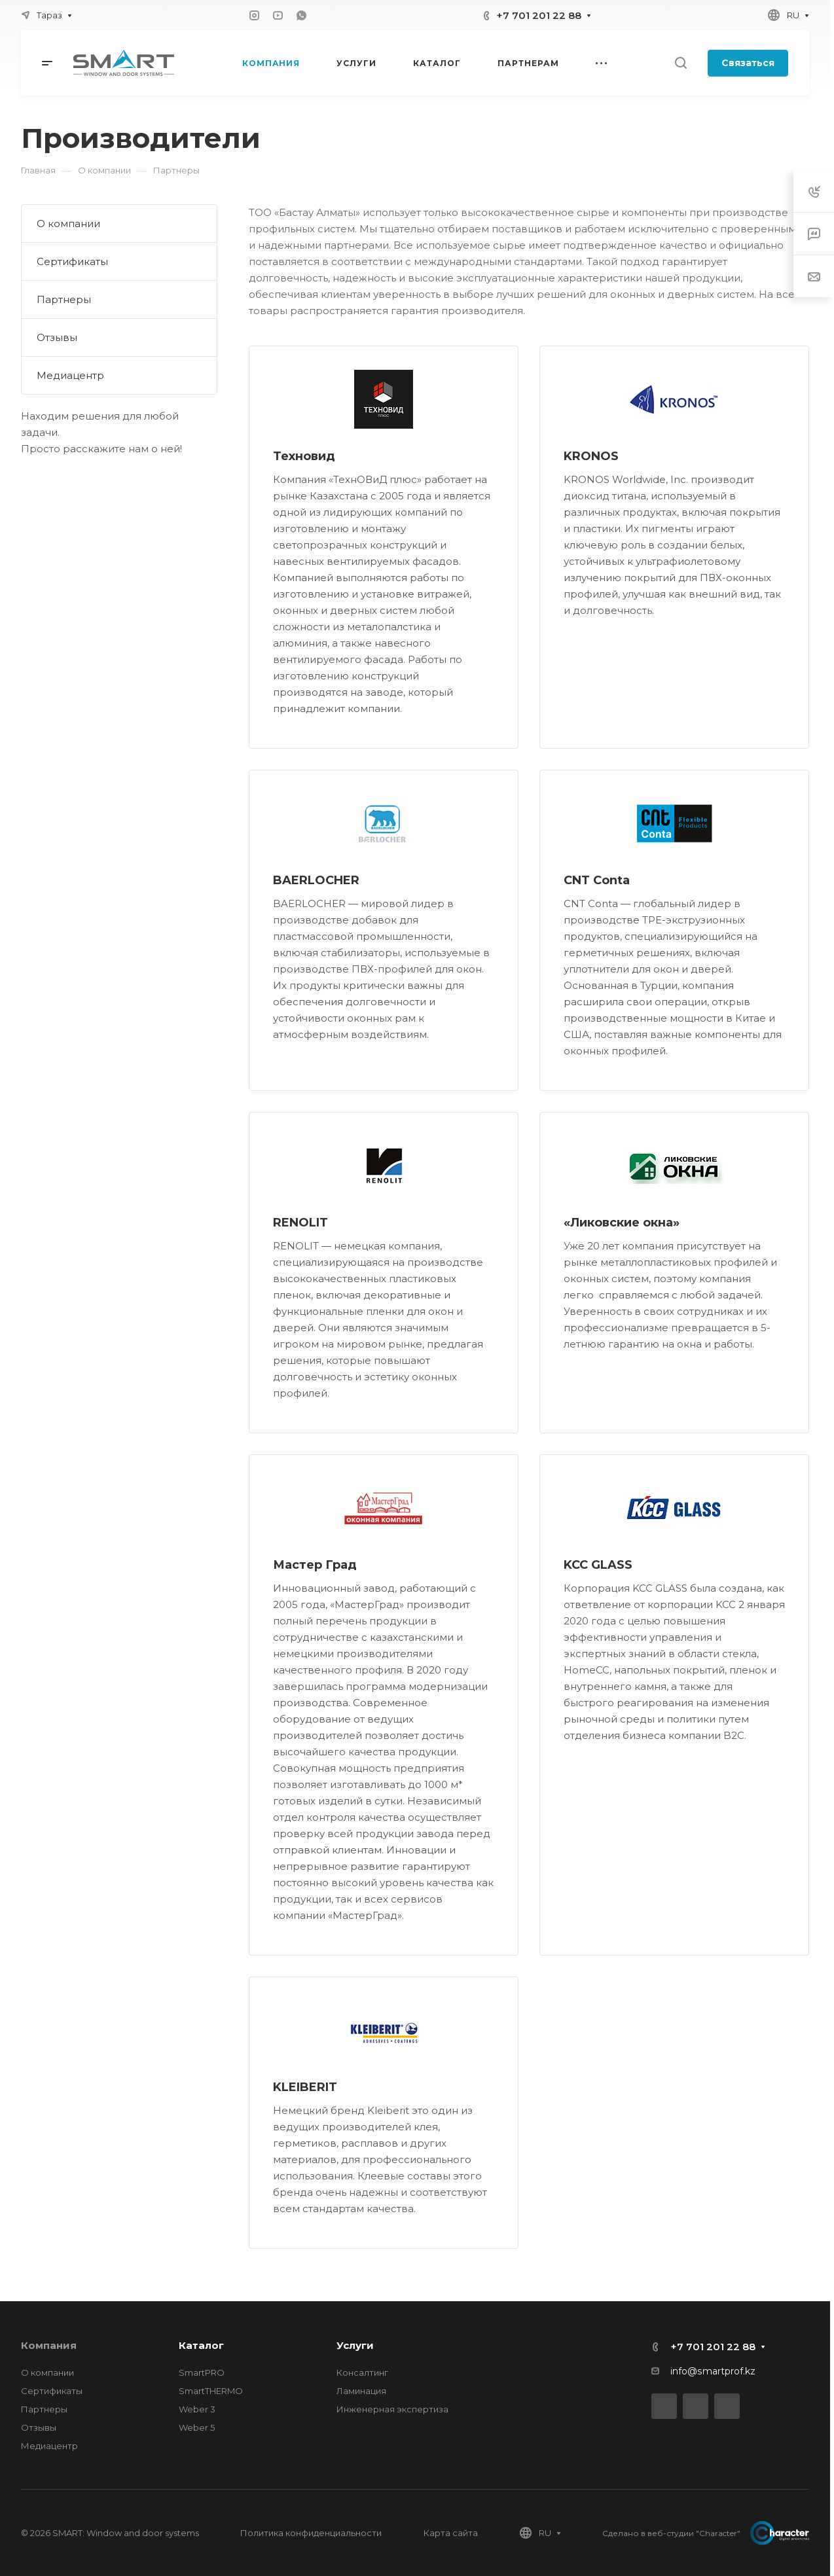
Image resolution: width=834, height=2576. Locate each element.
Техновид (304, 456)
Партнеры (64, 299)
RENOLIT (300, 1222)
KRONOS (591, 456)
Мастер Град (315, 1565)
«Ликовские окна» (622, 1222)
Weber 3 (197, 2409)
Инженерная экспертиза (392, 2409)
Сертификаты (72, 261)
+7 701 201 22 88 (538, 15)
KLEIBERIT (305, 2087)
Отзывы (57, 337)
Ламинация (361, 2391)
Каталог (201, 2345)
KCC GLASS (598, 1565)
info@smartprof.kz (712, 2371)
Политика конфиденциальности (311, 2533)
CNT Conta (597, 880)
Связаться (747, 63)
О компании (68, 223)
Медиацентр (70, 375)
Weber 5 (197, 2427)
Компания (49, 2345)
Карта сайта (451, 2533)
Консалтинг (362, 2372)
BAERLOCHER (316, 880)
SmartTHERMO (211, 2391)
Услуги (355, 2345)
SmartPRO (202, 2372)
